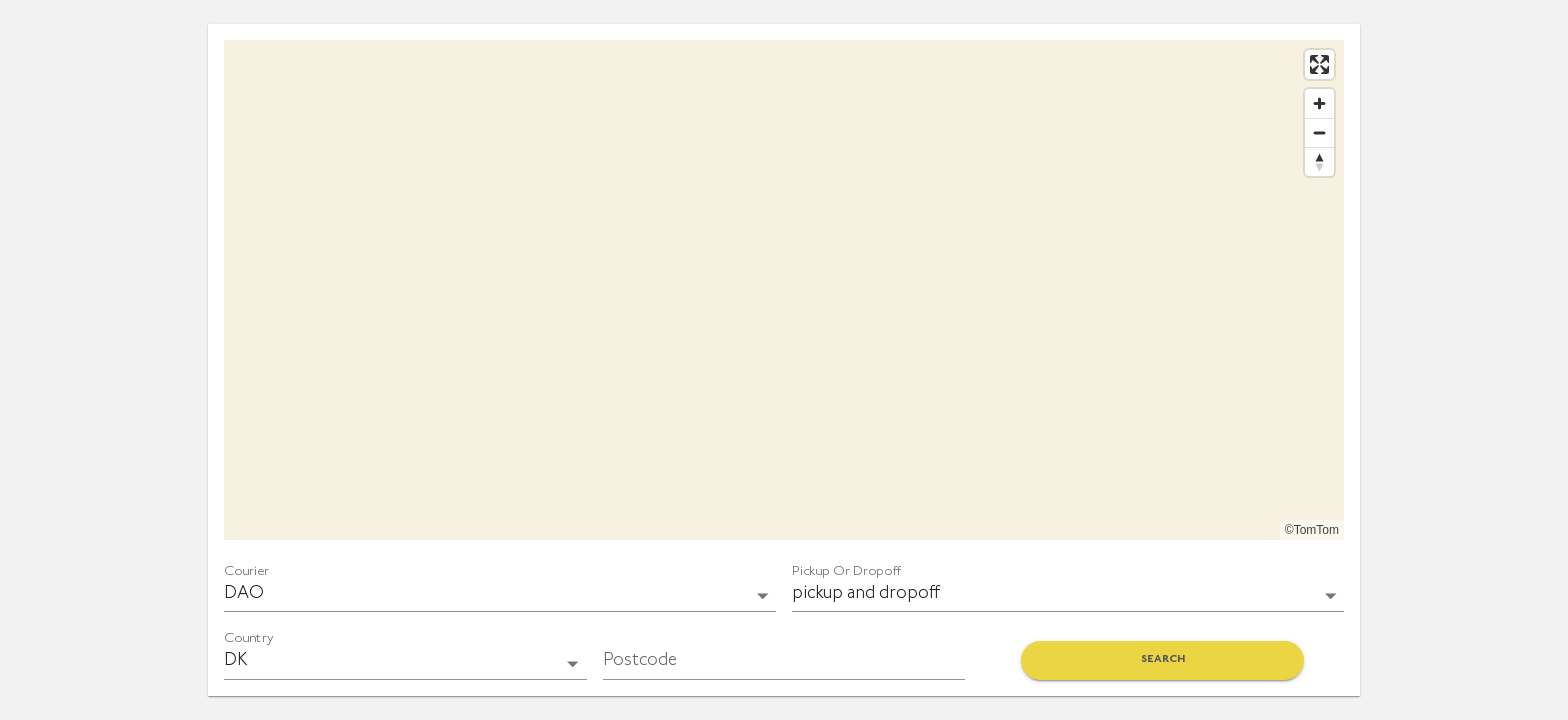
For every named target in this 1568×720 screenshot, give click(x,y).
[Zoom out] (1319, 132)
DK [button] (236, 661)
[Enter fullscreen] (1319, 64)
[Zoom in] (1319, 103)
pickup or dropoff (847, 573)
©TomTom (1312, 530)
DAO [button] (244, 594)
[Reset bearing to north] (1319, 161)
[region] (784, 290)
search (1162, 660)
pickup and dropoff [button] (866, 594)
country (249, 640)
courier (246, 573)
